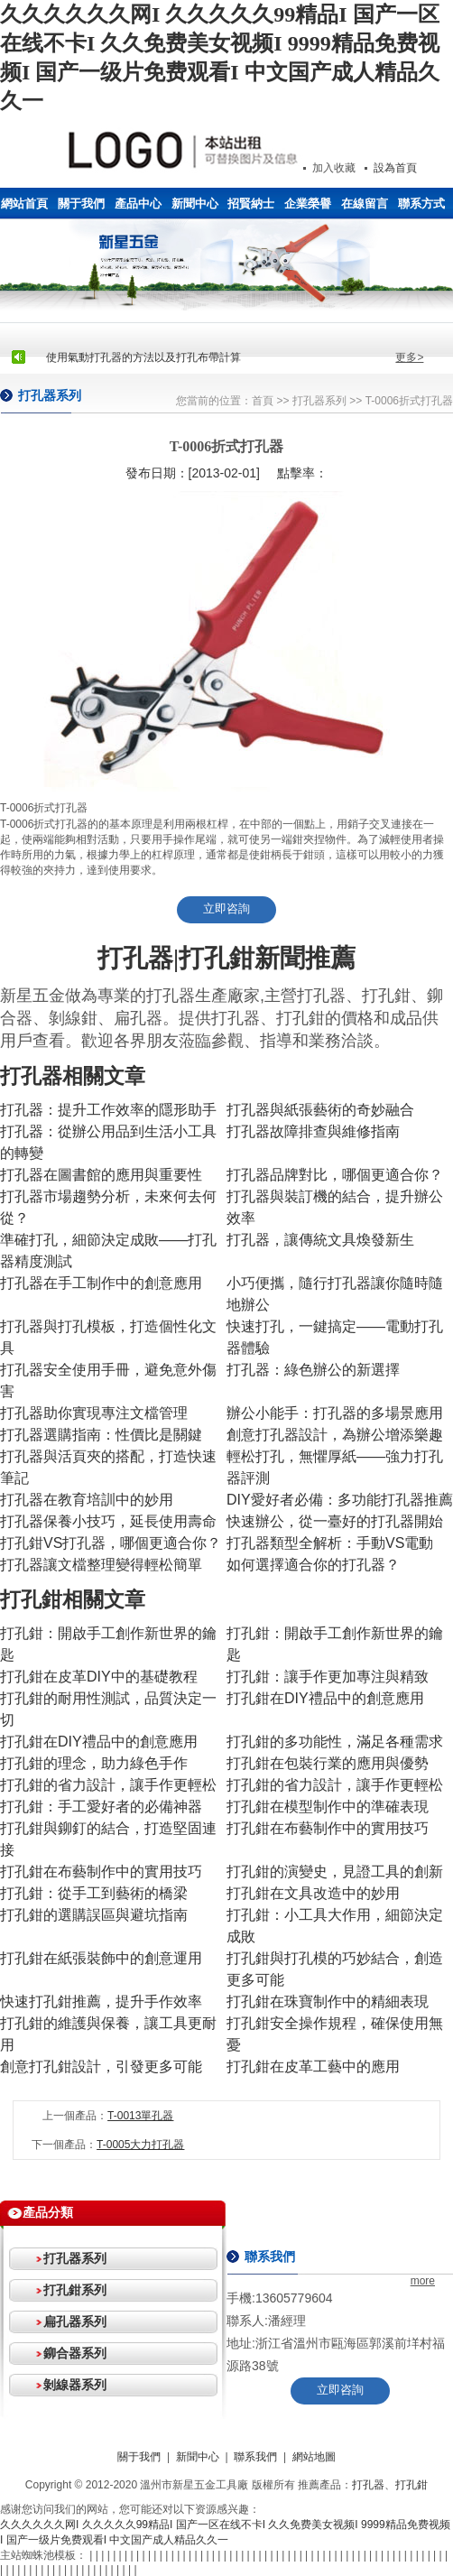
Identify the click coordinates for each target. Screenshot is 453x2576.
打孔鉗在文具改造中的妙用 (313, 1893)
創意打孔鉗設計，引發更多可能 (101, 2066)
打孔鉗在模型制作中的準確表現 (327, 1806)
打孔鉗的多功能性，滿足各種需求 (334, 1741)
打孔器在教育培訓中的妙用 (86, 1499)
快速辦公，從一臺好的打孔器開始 (334, 1521)
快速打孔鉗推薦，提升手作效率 (101, 2001)
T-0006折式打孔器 (409, 400)
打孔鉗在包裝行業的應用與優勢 (327, 1763)
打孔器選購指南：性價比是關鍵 (101, 1434)
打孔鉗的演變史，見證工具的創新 (334, 1871)
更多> (409, 357)
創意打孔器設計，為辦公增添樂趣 (334, 1434)
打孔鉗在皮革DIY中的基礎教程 (99, 1676)
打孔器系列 (319, 400)
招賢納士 (250, 203)
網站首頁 (24, 203)
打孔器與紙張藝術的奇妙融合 (320, 1109)
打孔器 (368, 2485)
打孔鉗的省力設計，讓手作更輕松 (108, 1785)
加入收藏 (334, 168)
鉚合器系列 (74, 2353)
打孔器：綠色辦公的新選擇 (313, 1369)
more (423, 2281)
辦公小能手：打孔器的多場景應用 (334, 1413)
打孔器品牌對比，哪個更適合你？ (334, 1174)
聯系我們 (255, 2457)
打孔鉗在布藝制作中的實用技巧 (327, 1828)
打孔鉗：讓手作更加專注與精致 (327, 1676)
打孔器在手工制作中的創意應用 (101, 1283)
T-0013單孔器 (140, 2115)
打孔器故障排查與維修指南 (313, 1131)
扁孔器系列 (74, 2321)
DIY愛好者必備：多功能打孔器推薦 (339, 1499)
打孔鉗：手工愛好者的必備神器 (101, 1806)
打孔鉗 (411, 2485)
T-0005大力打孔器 (140, 2144)
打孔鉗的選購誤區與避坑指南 (94, 1915)
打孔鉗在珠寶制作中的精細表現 (327, 2001)
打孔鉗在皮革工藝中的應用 (313, 2066)
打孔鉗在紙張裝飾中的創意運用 (101, 1958)
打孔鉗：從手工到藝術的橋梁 (94, 1893)
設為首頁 (395, 168)
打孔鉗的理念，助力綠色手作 (94, 1763)
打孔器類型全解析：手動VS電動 (329, 1543)
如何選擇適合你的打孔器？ (313, 1564)
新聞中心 (194, 203)
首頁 (262, 400)
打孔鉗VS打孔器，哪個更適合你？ (110, 1543)
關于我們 (81, 203)
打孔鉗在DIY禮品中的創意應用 (325, 1698)
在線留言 (364, 203)
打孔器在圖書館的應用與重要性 (101, 1174)
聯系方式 (421, 203)
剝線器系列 (74, 2384)
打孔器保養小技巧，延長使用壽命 (108, 1521)
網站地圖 (314, 2457)
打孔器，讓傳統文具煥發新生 (320, 1239)
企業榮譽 (307, 203)
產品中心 (138, 203)
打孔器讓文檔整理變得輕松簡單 (101, 1564)
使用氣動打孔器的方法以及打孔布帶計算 (143, 357)
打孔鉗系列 (74, 2290)
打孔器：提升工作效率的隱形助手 (108, 1109)
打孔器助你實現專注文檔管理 (94, 1413)
